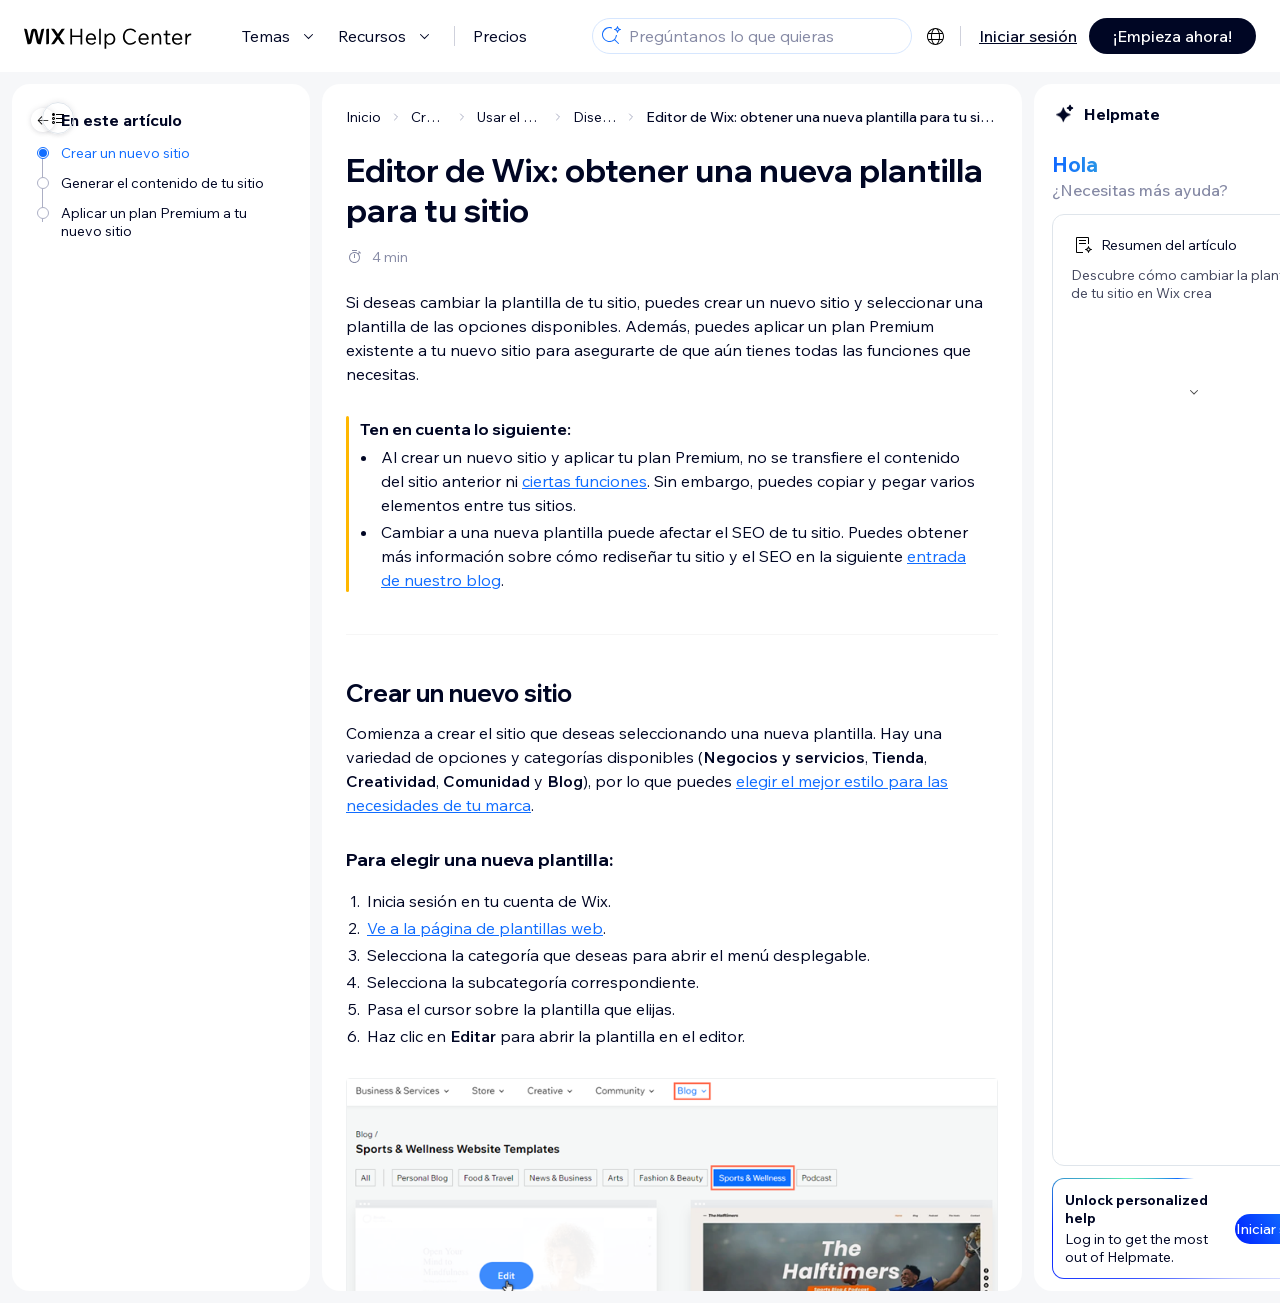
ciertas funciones (386, 481)
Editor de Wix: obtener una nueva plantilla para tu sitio (624, 117)
